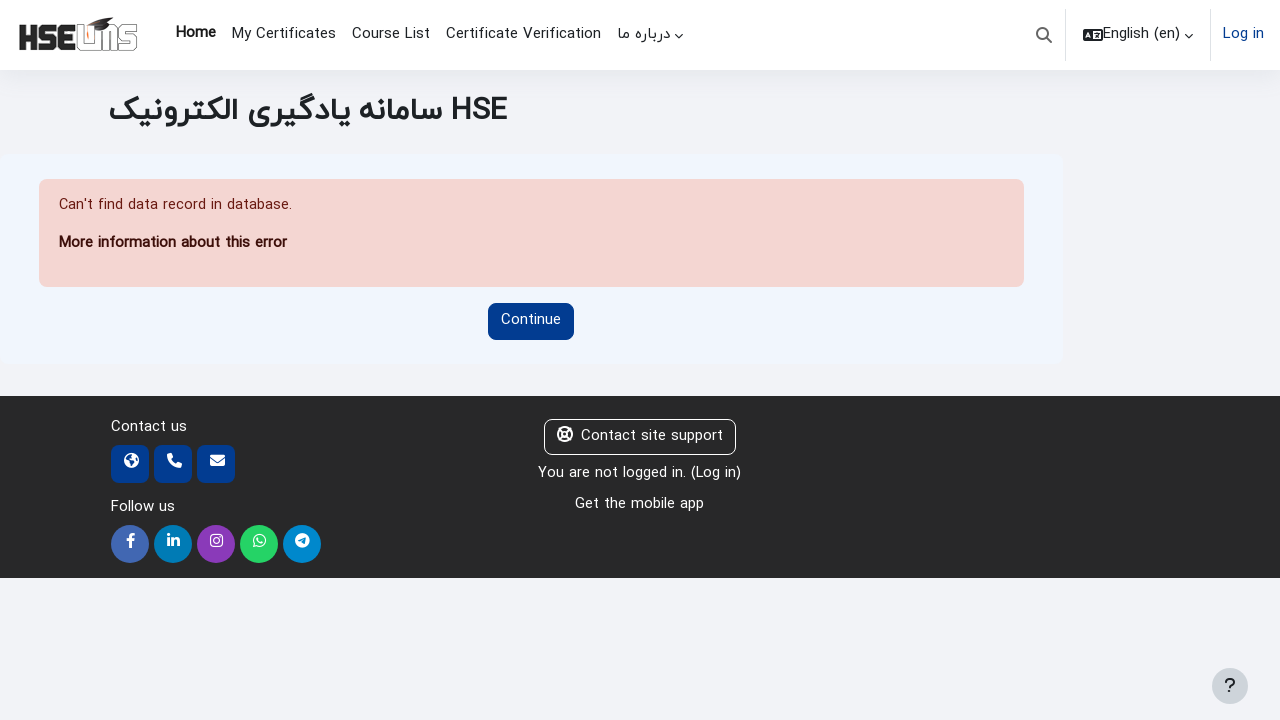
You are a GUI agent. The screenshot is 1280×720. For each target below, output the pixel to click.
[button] (1044, 35)
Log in (1243, 34)
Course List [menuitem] (391, 34)
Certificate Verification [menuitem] (523, 34)
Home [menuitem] (196, 33)
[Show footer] (1230, 686)
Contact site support (640, 437)
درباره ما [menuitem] (643, 34)
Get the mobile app (639, 505)
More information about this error (173, 244)
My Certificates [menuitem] (284, 34)
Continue (531, 321)
